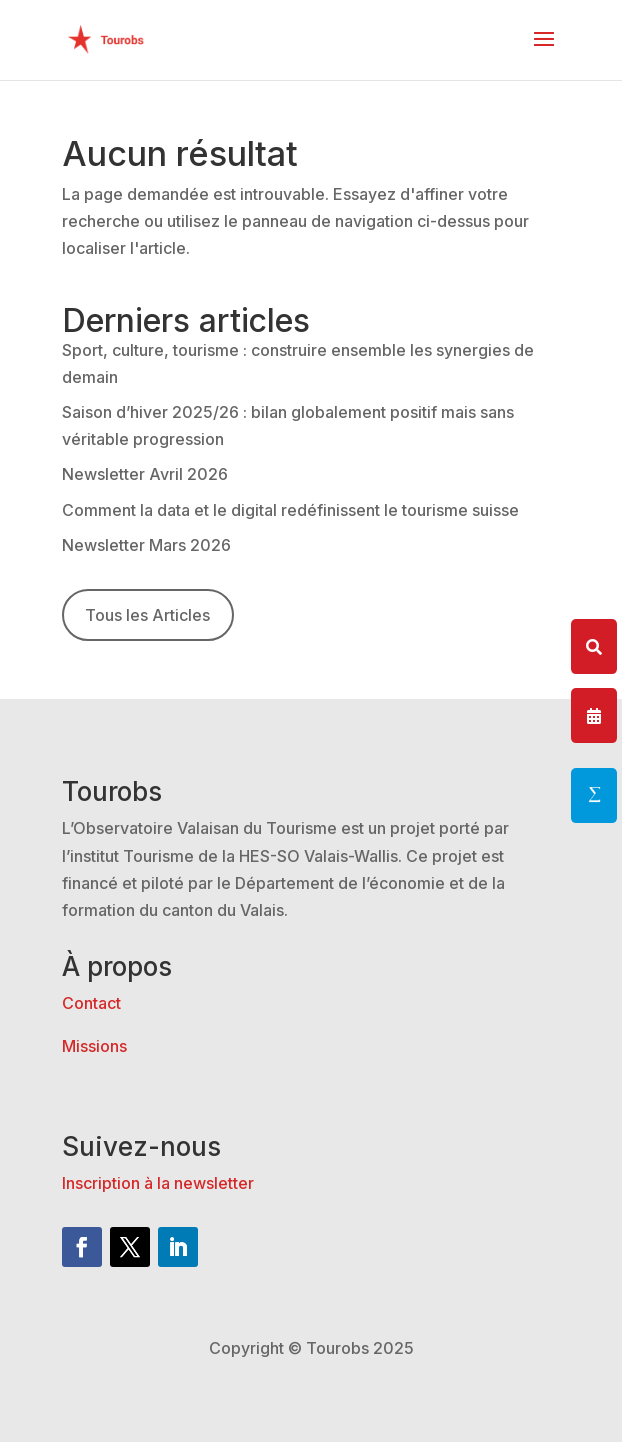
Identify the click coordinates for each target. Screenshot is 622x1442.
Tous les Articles (147, 615)
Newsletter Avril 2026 (145, 474)
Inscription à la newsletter (158, 1183)
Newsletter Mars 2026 (146, 545)
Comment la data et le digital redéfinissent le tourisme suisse (290, 510)
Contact (91, 1003)
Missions (94, 1046)
